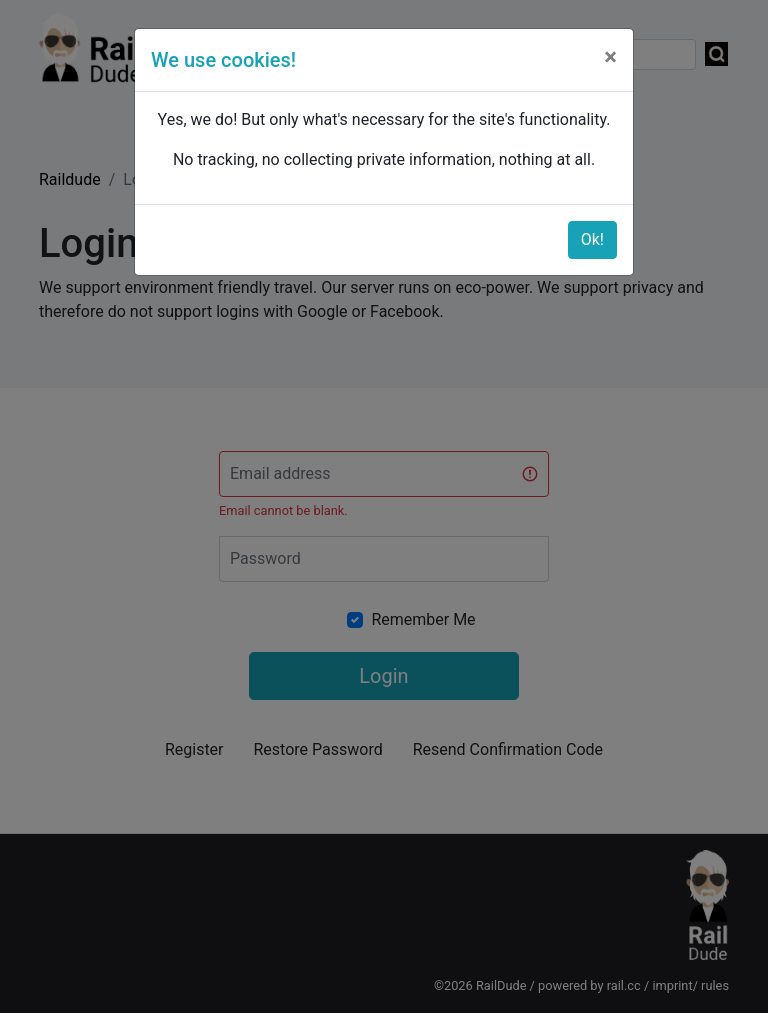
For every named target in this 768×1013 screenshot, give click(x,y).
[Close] (610, 57)
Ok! (592, 239)
